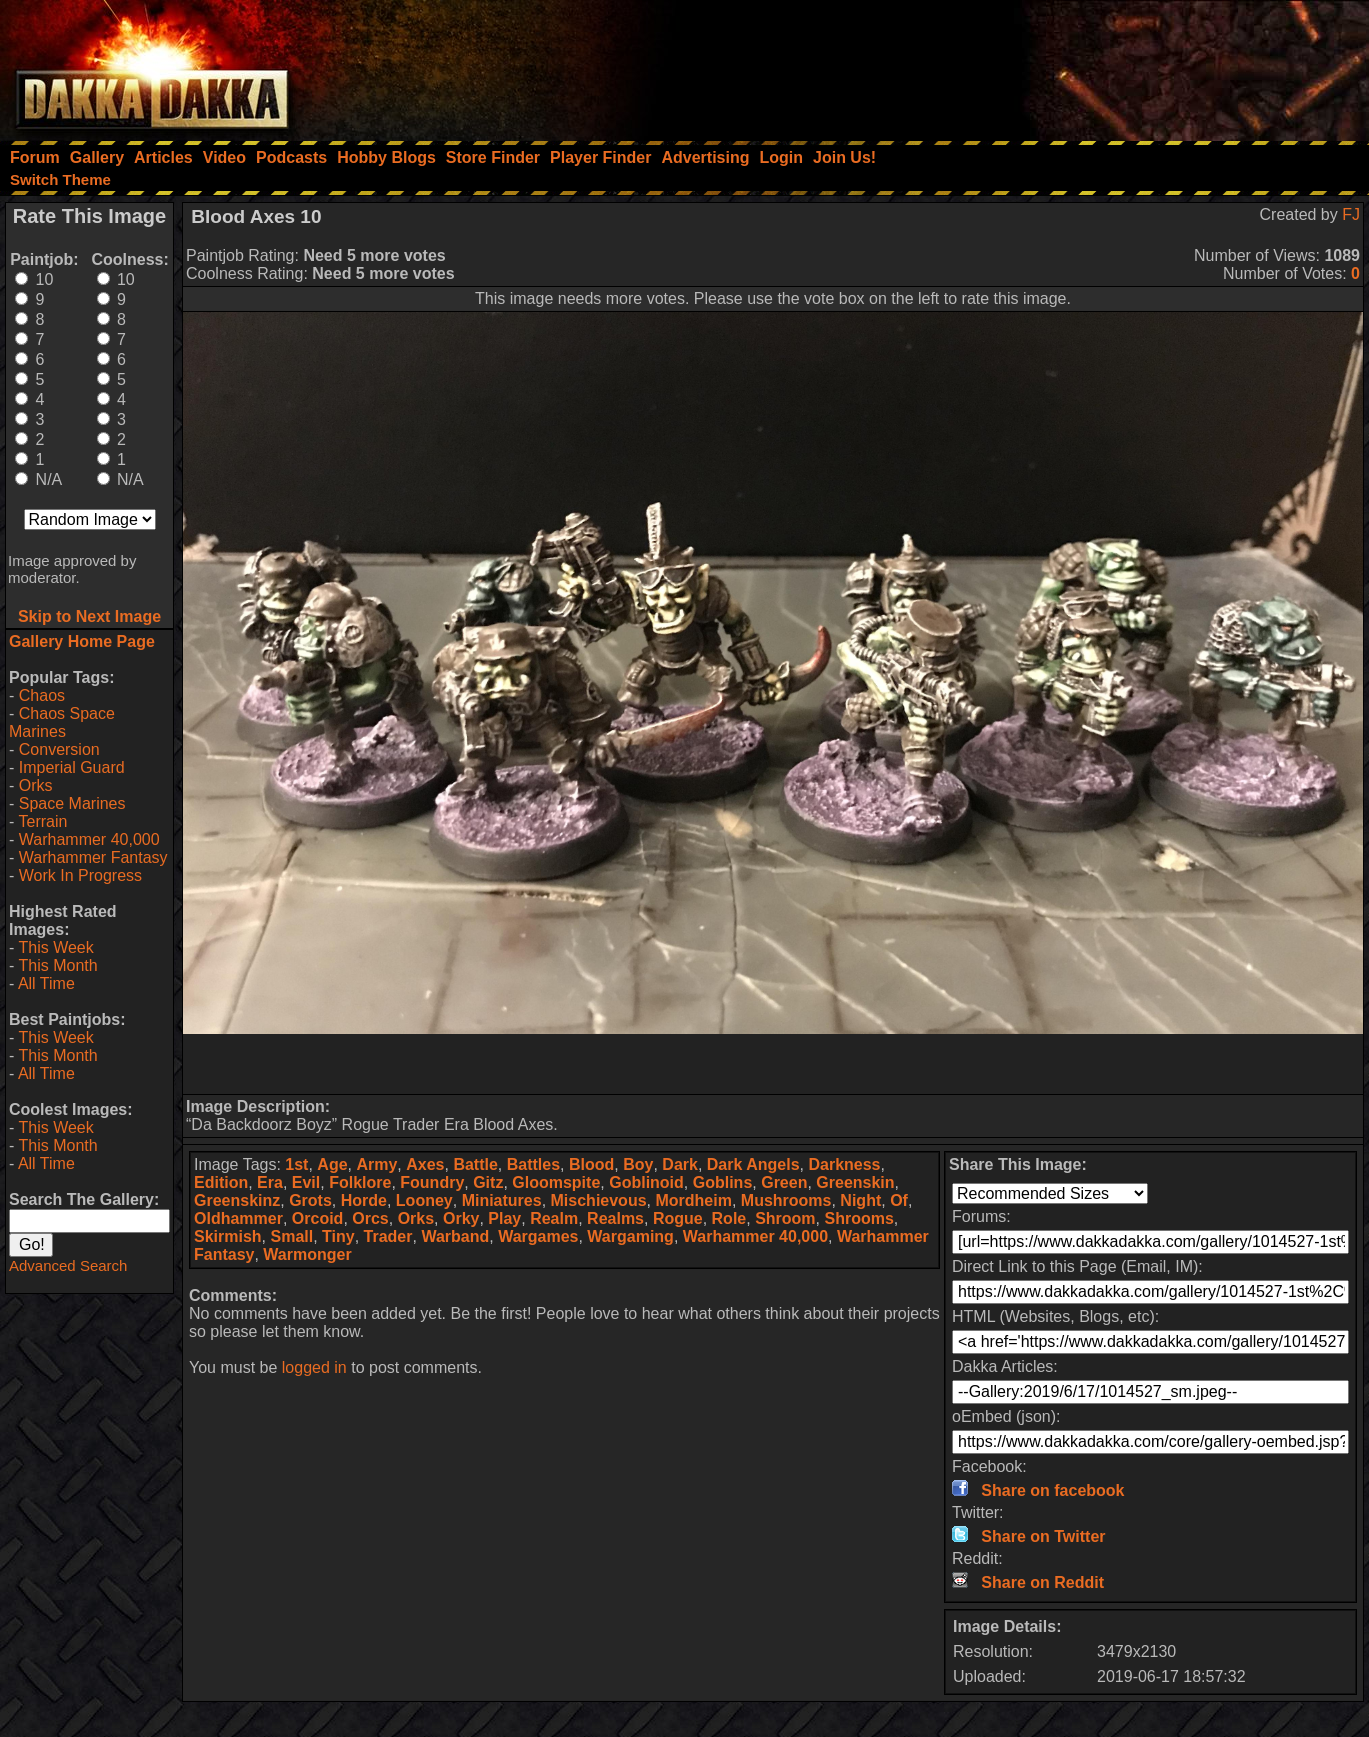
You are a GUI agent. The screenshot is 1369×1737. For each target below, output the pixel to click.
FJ (1351, 214)
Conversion (59, 749)
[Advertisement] (1100, 65)
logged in (314, 1367)
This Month (57, 965)
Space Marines (72, 803)
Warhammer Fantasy (93, 857)
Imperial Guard (72, 767)
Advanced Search (68, 1265)
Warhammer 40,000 (89, 839)
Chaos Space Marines (62, 722)
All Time (46, 983)
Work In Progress (80, 875)
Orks (36, 785)
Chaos (42, 695)
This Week (55, 947)
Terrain (42, 821)
